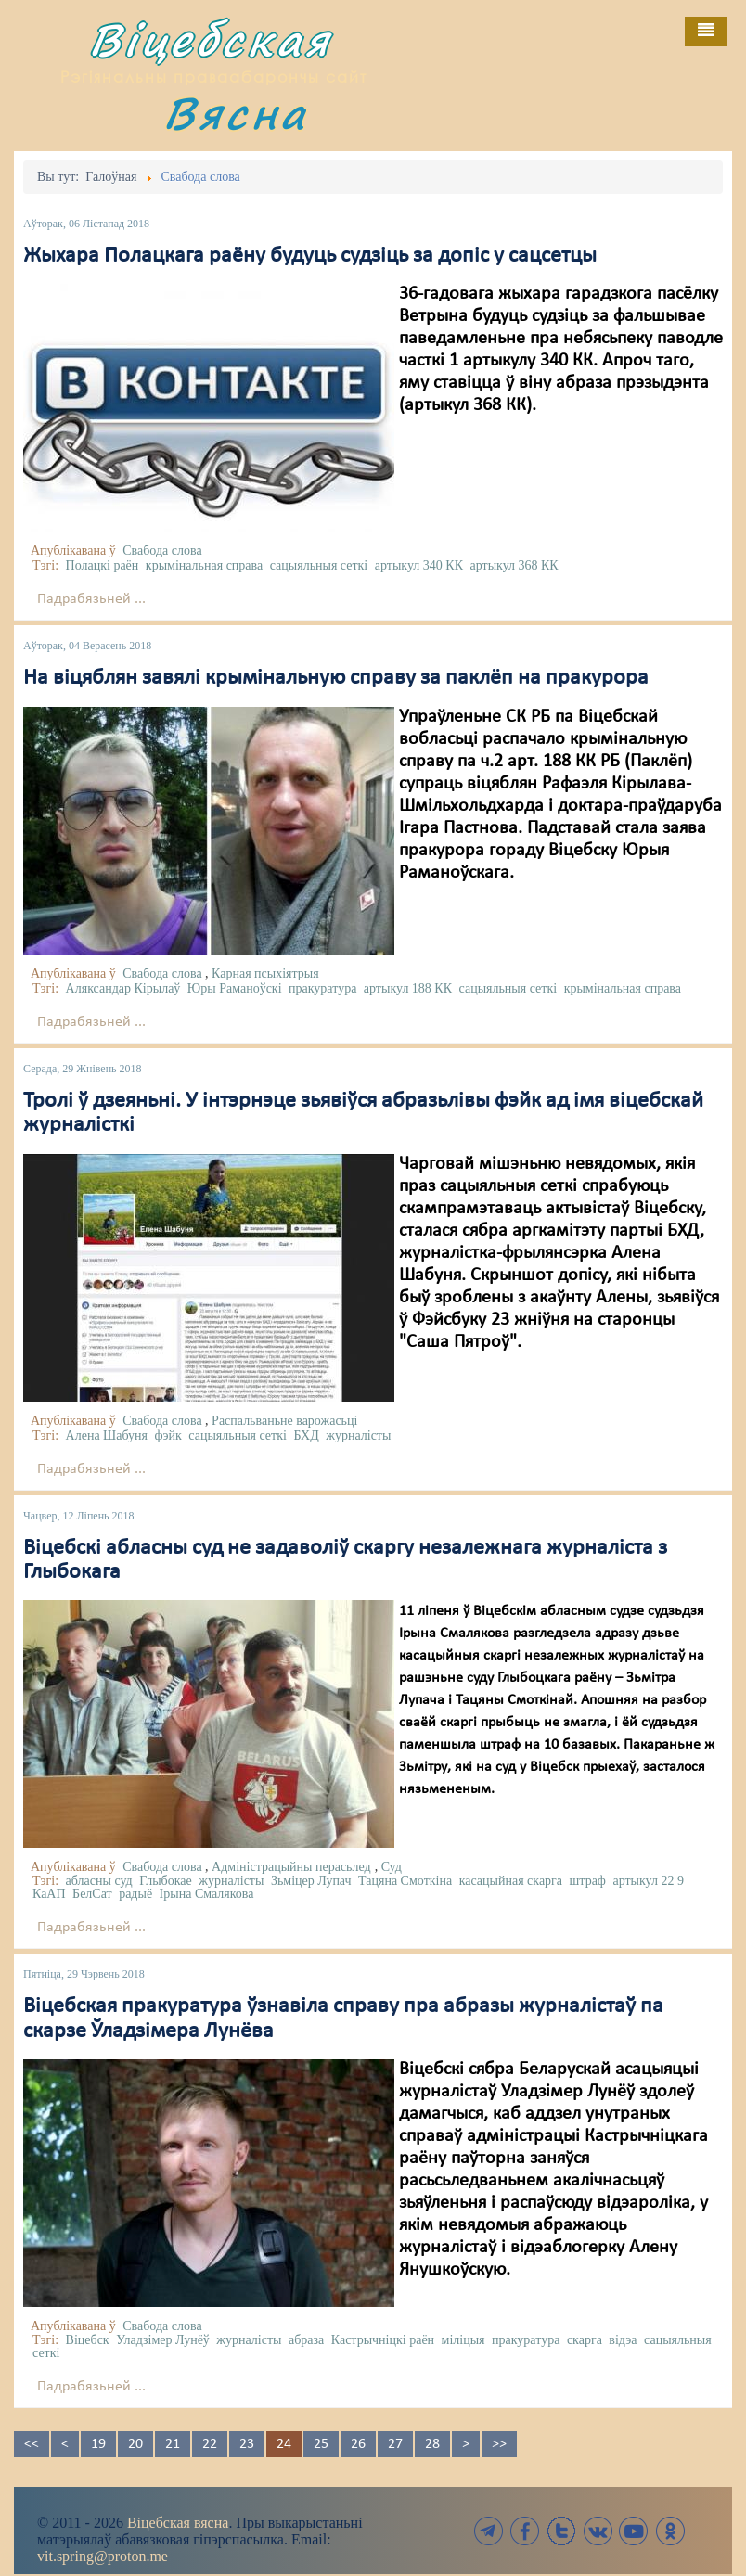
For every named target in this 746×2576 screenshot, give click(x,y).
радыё (135, 1894)
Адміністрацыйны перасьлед (291, 1867)
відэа (623, 2340)
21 (172, 2444)
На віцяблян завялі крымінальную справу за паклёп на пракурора (336, 678)
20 (135, 2444)
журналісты (358, 1435)
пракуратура (322, 988)
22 (209, 2444)
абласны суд (99, 1881)
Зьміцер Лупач (311, 1881)
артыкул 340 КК (419, 565)
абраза (306, 2340)
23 (246, 2444)
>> (499, 2444)
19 (98, 2444)
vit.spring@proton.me (102, 2556)
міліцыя (463, 2340)
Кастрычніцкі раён (382, 2340)
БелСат (92, 1894)
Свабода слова (161, 550)
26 (358, 2444)
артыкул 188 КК (408, 988)
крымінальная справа (204, 565)
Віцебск (87, 2340)
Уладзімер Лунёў (163, 2340)
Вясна (235, 112)
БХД (305, 1435)
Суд (391, 1867)
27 (395, 2444)
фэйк (167, 1435)
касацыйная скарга (510, 1881)
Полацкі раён (102, 565)
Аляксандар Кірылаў (123, 988)
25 (321, 2444)
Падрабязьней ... (91, 599)
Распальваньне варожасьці (284, 1421)
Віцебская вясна (177, 2523)
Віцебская (210, 39)
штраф (588, 1881)
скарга (584, 2340)
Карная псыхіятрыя (265, 973)
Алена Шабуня (107, 1435)
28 (432, 2444)
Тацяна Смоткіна (405, 1881)
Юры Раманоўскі (234, 988)
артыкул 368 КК (513, 565)
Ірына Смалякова (207, 1894)
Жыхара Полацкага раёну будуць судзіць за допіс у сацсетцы (310, 256)
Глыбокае (165, 1881)
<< (31, 2444)
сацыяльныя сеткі (319, 565)
